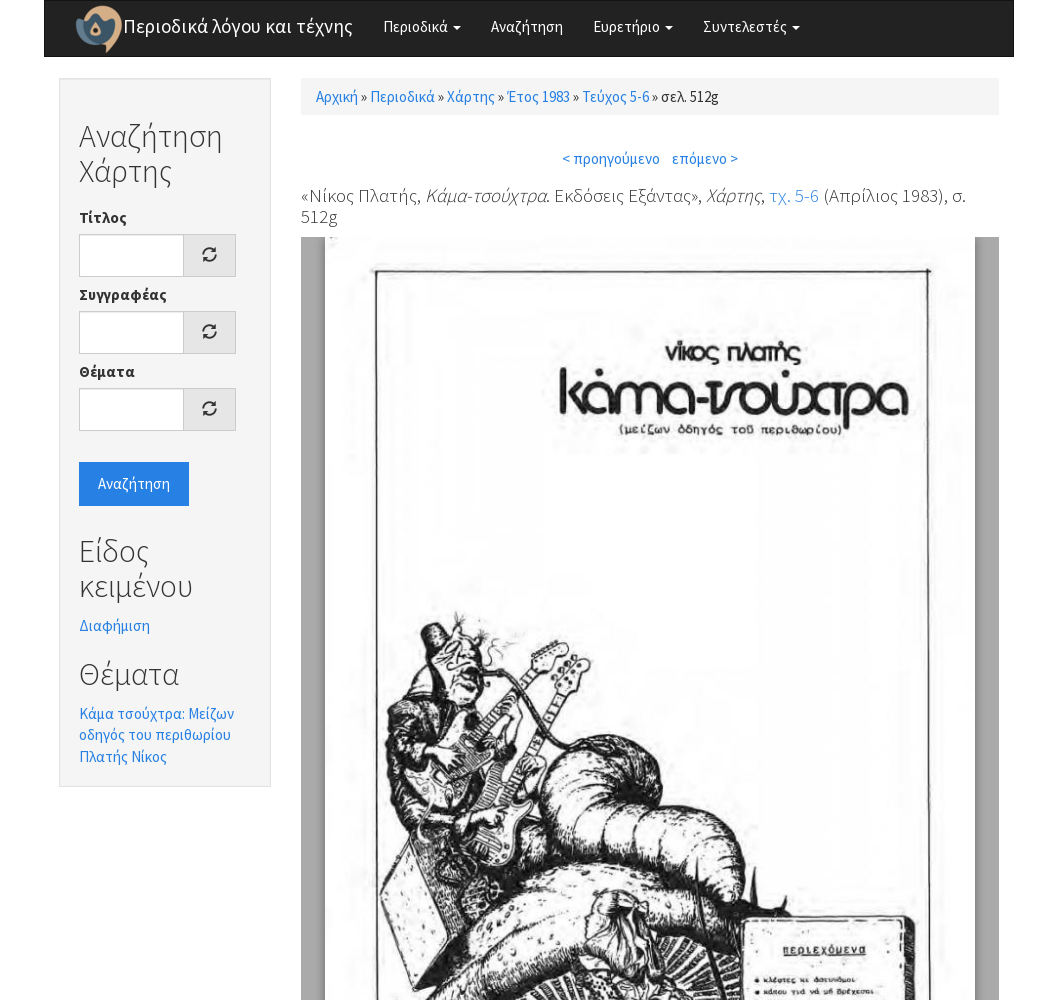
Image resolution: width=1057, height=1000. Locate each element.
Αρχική (337, 96)
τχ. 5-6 (794, 195)
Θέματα (107, 371)
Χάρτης (471, 96)
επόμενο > (705, 158)
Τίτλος (103, 217)
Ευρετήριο (633, 26)
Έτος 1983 (538, 96)
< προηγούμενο (611, 158)
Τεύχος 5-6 (615, 96)
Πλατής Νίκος (123, 756)
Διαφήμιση (114, 625)
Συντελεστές (751, 26)
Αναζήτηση (527, 26)
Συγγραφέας (123, 294)
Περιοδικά (422, 26)
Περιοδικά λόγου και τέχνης (238, 26)
